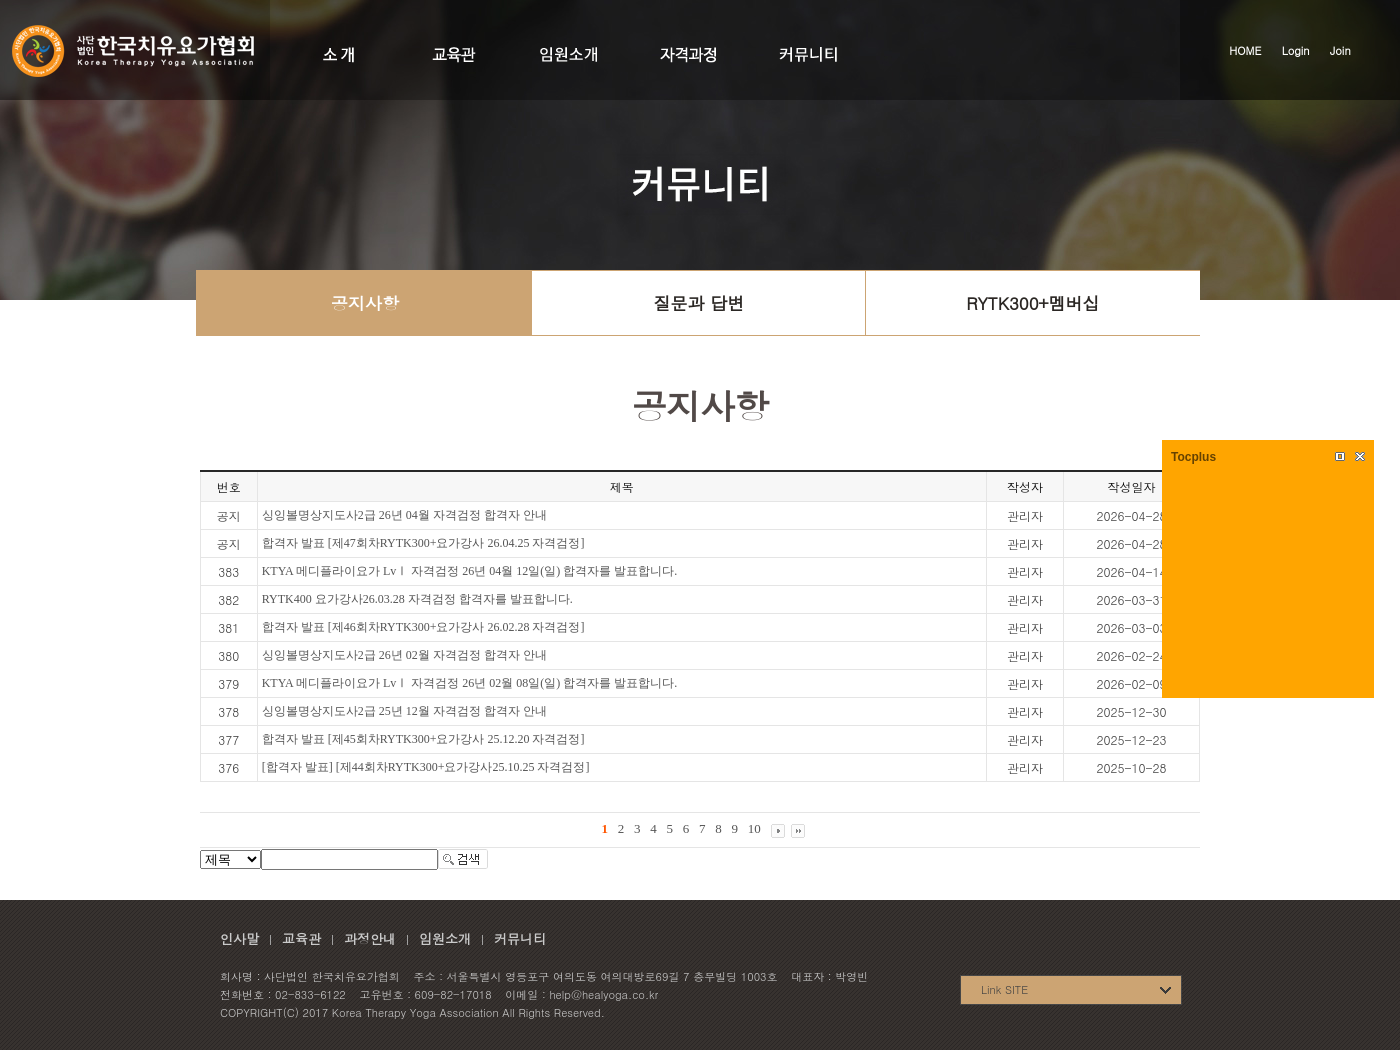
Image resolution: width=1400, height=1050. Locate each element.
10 (754, 828)
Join (1340, 50)
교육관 (301, 938)
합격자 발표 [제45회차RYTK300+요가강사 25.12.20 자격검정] (423, 739)
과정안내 (370, 938)
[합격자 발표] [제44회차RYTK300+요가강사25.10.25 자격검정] (426, 767)
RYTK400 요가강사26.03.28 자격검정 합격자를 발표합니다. (417, 599)
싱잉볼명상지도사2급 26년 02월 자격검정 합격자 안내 (404, 655)
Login (1296, 50)
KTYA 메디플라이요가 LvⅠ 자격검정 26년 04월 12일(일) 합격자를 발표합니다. (470, 571)
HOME (1245, 50)
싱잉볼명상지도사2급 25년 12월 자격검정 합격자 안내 (404, 711)
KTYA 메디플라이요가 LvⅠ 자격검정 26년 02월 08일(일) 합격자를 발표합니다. (470, 683)
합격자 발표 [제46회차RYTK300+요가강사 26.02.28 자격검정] (423, 627)
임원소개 (445, 938)
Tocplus (1193, 457)
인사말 (239, 938)
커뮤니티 (520, 938)
